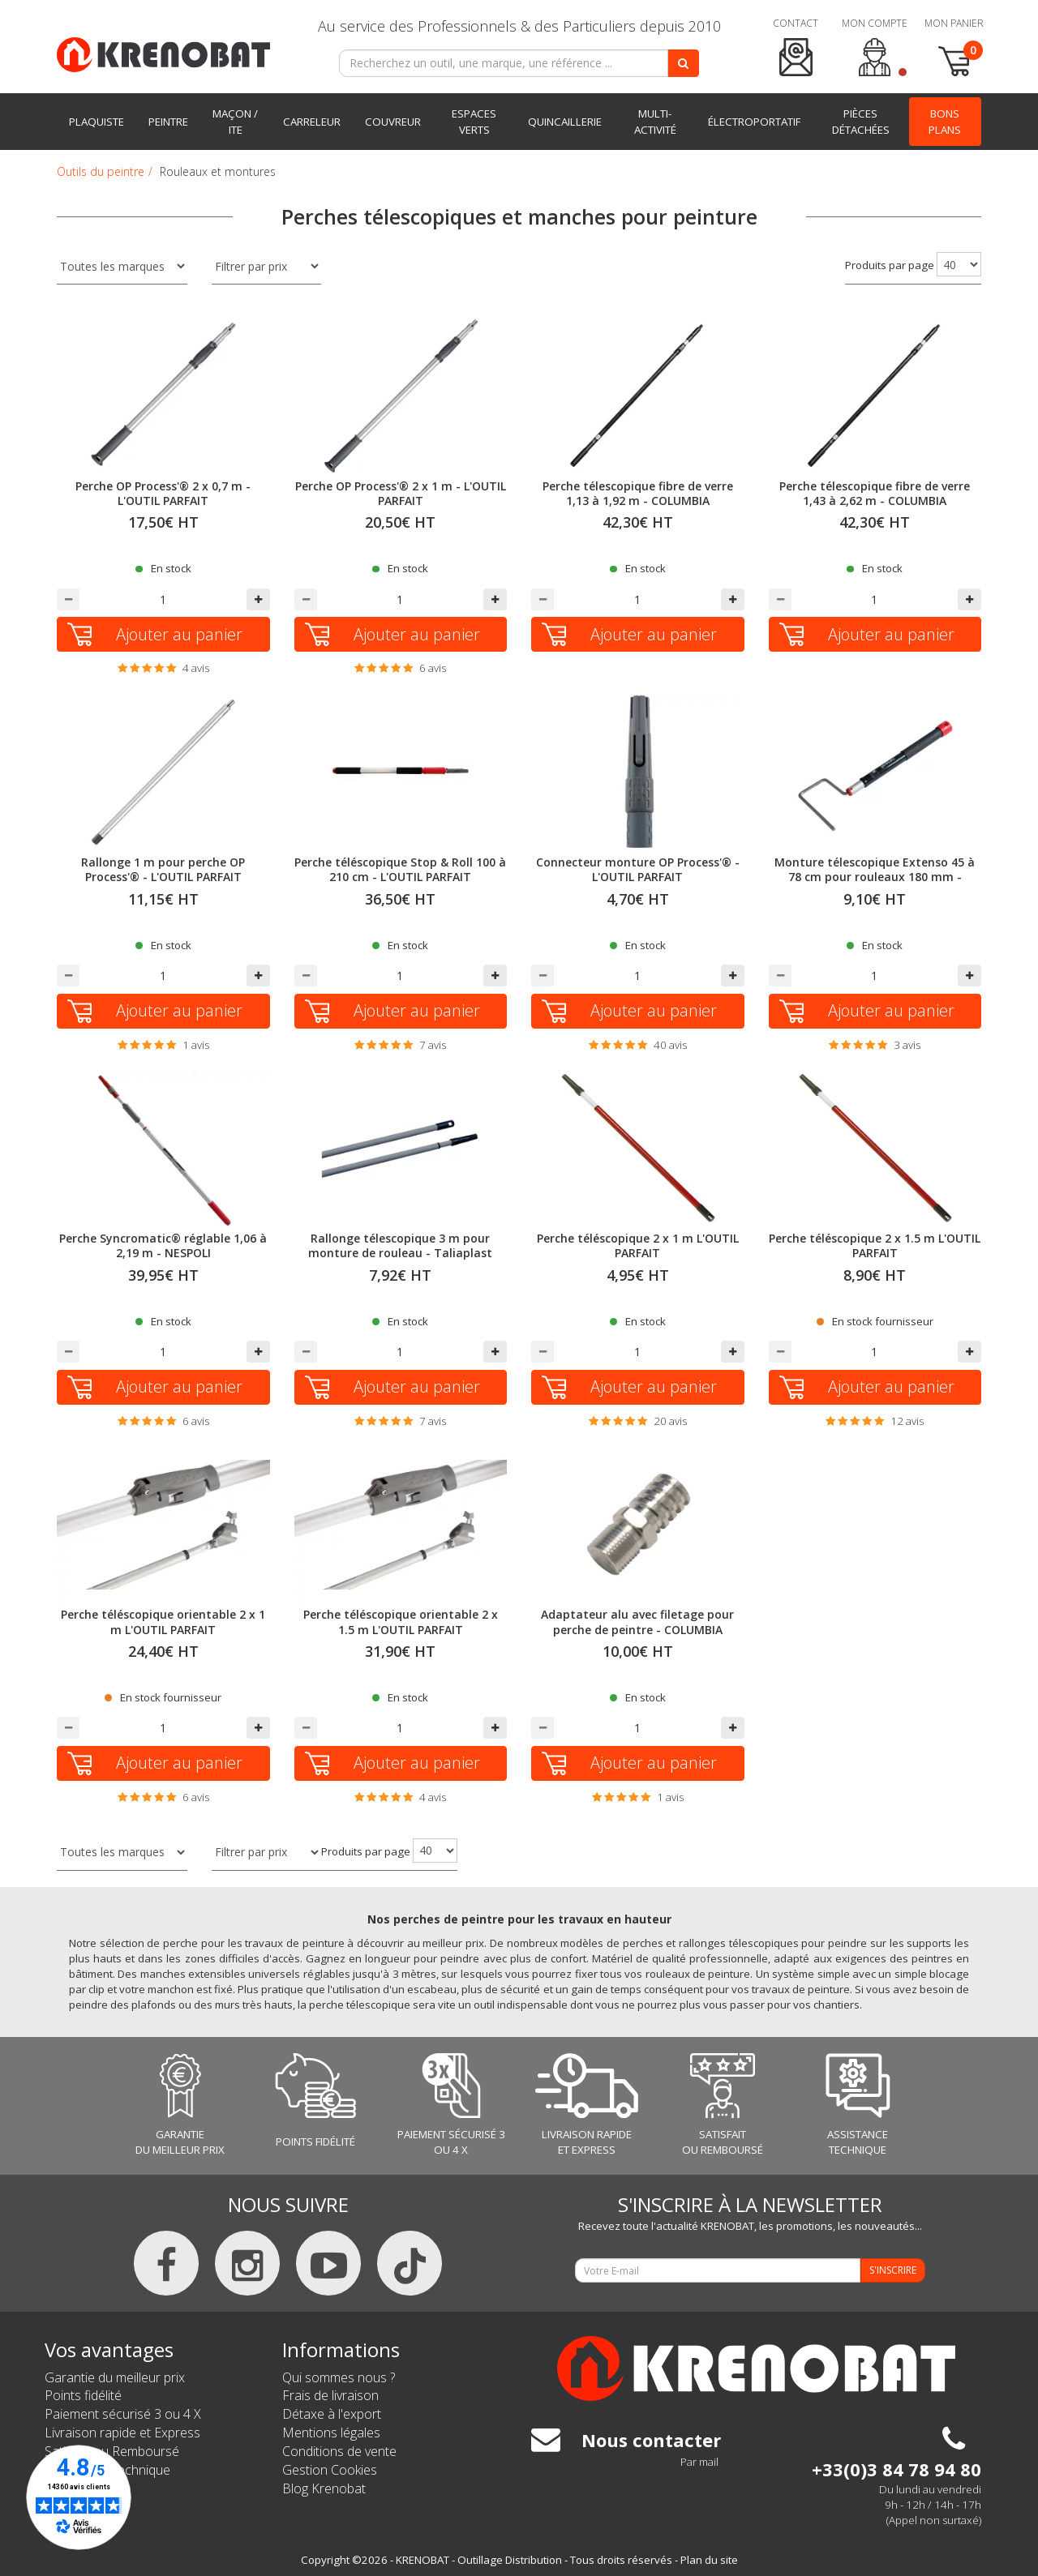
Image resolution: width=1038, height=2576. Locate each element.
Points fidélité (83, 2395)
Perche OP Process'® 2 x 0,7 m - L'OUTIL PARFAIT (163, 493)
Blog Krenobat (324, 2488)
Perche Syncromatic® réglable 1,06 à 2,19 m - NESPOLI (163, 1245)
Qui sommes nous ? (338, 2377)
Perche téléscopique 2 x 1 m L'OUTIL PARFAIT (638, 1245)
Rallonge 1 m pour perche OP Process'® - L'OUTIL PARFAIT (163, 869)
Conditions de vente (339, 2451)
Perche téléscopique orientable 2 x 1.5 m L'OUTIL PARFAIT (400, 1622)
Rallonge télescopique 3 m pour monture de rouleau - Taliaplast (400, 1245)
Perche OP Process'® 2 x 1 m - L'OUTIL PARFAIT (400, 493)
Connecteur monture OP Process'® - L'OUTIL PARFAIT (638, 869)
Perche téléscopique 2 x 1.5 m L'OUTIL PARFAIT (874, 1245)
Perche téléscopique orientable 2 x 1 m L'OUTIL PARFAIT (163, 1622)
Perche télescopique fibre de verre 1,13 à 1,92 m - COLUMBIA (638, 493)
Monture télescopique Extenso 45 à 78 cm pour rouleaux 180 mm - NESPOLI (874, 876)
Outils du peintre (100, 171)
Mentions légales (331, 2432)
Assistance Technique (107, 2470)
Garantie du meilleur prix (115, 2377)
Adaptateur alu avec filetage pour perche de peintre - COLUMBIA (637, 1622)
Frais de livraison (330, 2395)
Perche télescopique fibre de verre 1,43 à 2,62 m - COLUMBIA (874, 493)
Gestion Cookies (329, 2470)
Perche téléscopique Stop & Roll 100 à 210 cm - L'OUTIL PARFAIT (400, 869)
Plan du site (709, 2559)
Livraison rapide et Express (122, 2432)
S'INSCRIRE (892, 2270)
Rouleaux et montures (218, 171)
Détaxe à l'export (331, 2414)
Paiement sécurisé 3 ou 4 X (123, 2414)
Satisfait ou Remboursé (112, 2451)
